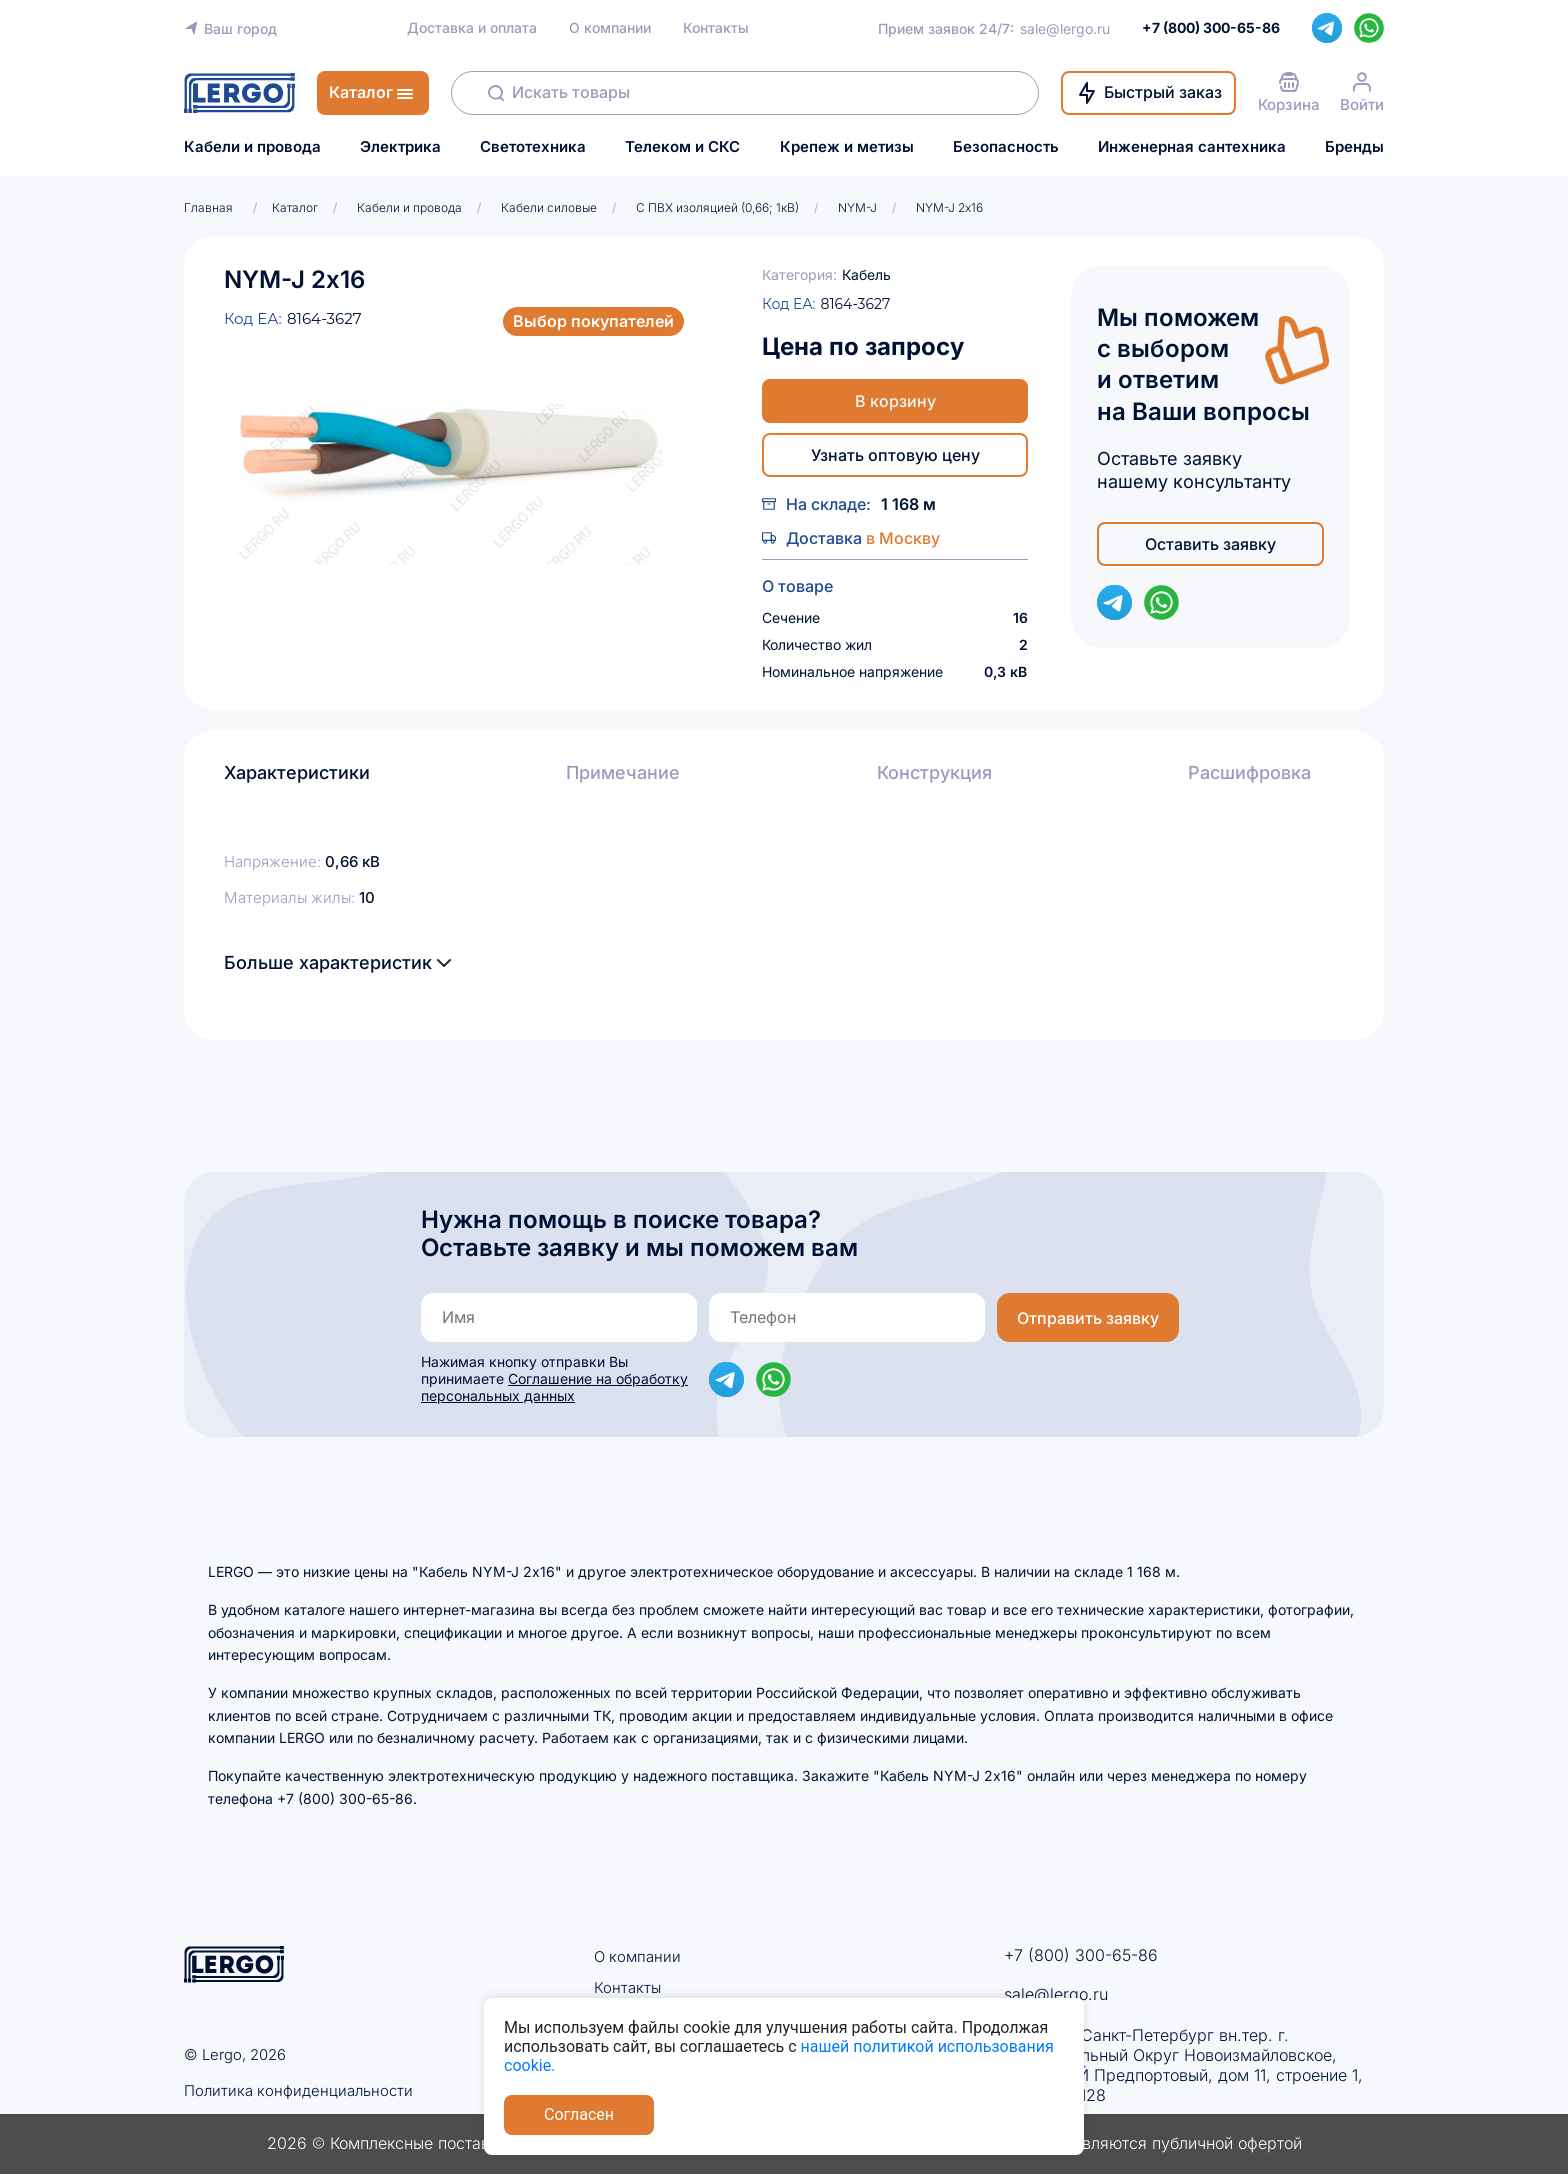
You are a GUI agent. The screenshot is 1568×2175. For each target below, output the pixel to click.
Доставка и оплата (472, 28)
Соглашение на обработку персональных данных (554, 1387)
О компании (610, 28)
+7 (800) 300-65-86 (1081, 1955)
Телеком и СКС (682, 147)
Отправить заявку (1088, 1318)
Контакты (716, 28)
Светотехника (533, 147)
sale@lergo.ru (1065, 28)
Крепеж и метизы (847, 147)
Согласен (579, 2114)
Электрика (400, 147)
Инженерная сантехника (1192, 147)
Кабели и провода (252, 147)
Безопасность (1006, 147)
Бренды (1354, 147)
